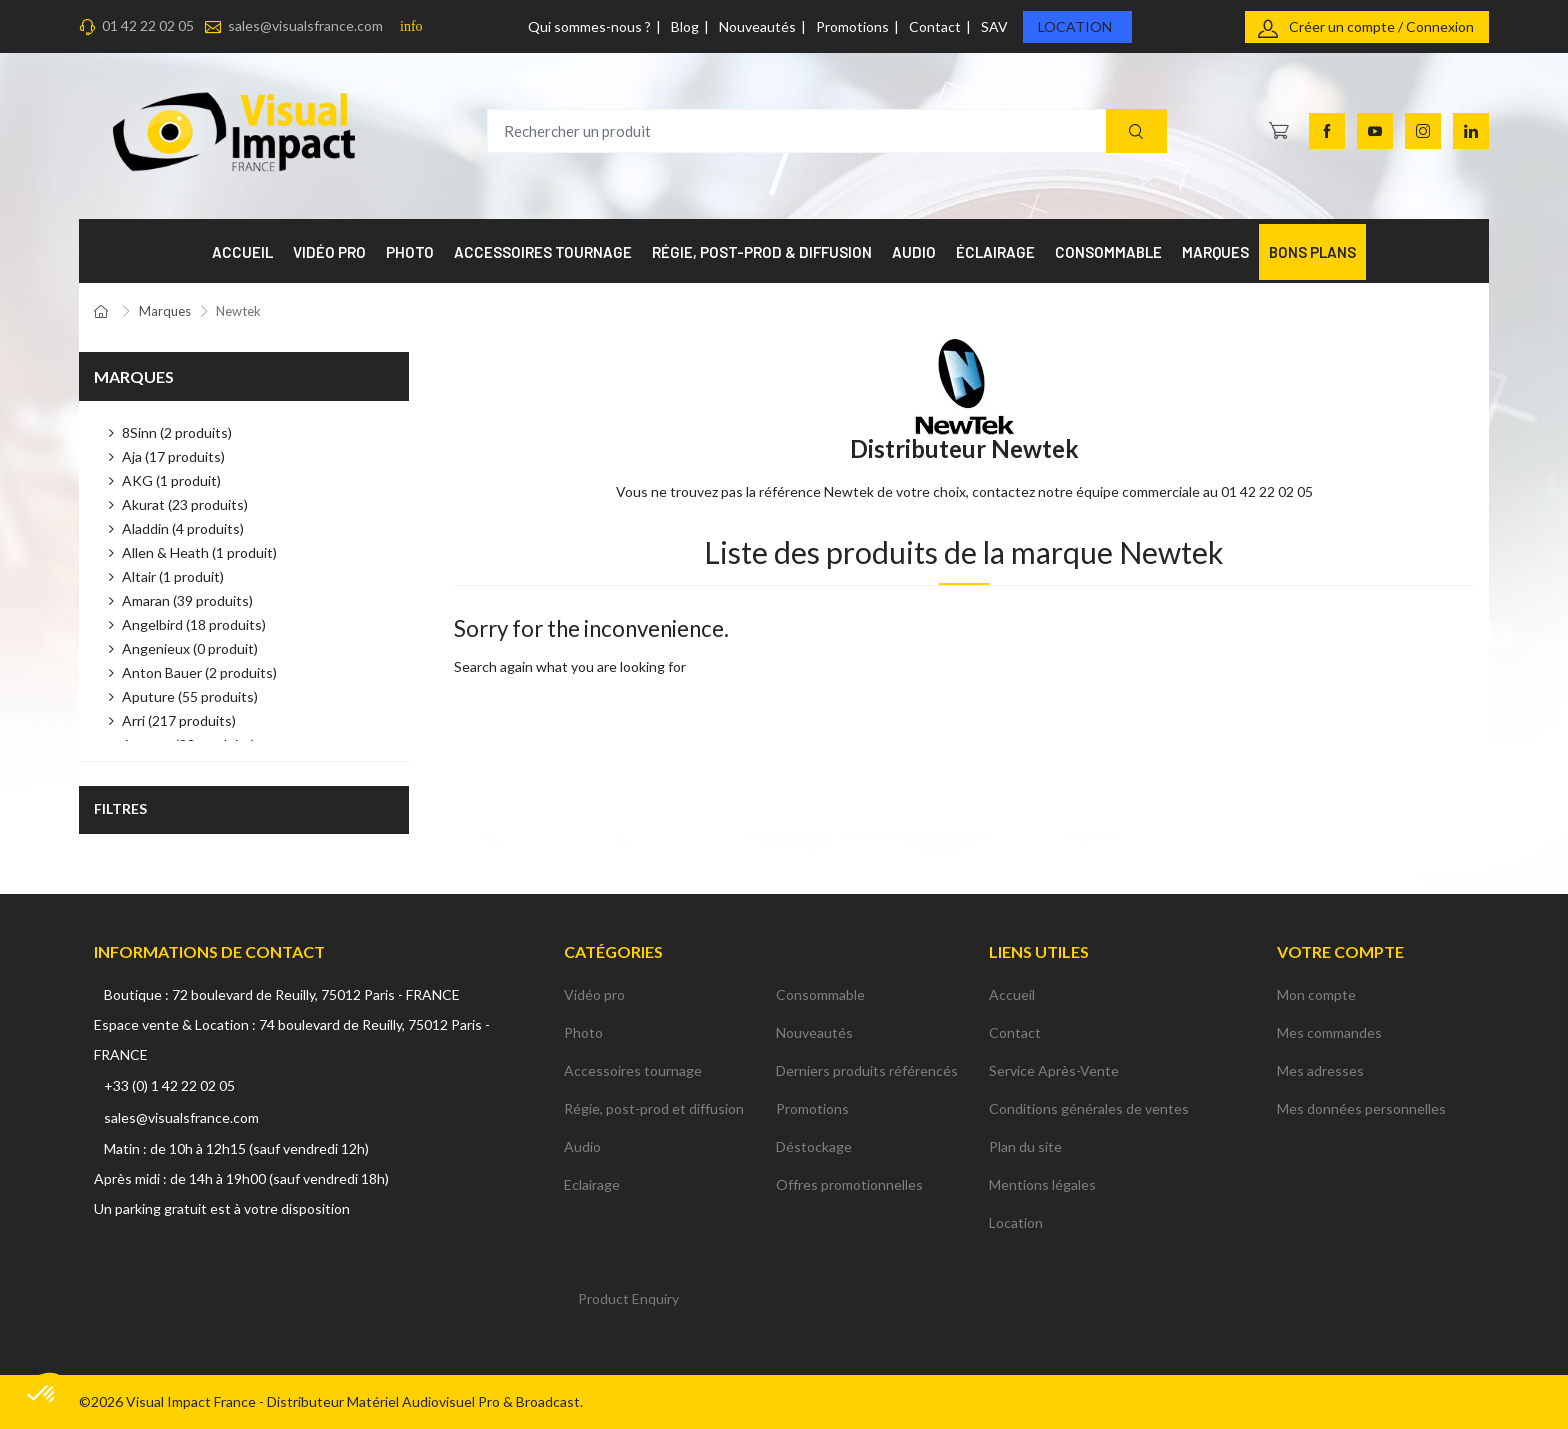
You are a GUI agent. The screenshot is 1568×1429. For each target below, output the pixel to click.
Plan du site (1025, 1146)
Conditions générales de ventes (1089, 1108)
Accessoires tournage (633, 1070)
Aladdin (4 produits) (183, 528)
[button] (42, 1395)
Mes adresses (1320, 1070)
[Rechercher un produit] (827, 131)
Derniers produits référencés (867, 1070)
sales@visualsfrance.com (305, 25)
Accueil (1012, 994)
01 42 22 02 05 (148, 25)
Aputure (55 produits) (190, 696)
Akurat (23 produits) (185, 504)
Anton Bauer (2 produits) (199, 672)
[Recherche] (1136, 131)
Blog (685, 26)
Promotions (852, 26)
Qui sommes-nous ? (589, 26)
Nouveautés (757, 26)
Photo (583, 1032)
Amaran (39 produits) (187, 600)
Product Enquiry (628, 1298)
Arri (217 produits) (179, 720)
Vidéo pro (594, 994)
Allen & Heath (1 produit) (199, 552)
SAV (994, 26)
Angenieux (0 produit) (190, 648)
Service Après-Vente (1054, 1070)
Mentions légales (1042, 1184)
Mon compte (1316, 994)
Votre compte (1340, 951)
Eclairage (592, 1184)
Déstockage (814, 1146)
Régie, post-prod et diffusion (654, 1108)
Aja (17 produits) (173, 456)
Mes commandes (1329, 1032)
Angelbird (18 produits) (194, 624)
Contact (935, 26)
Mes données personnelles (1361, 1108)
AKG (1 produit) (171, 480)
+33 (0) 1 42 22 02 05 (169, 1085)
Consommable (820, 994)
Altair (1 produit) (173, 576)
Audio (582, 1146)
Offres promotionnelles (849, 1184)
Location (1075, 26)
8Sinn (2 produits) (177, 432)
